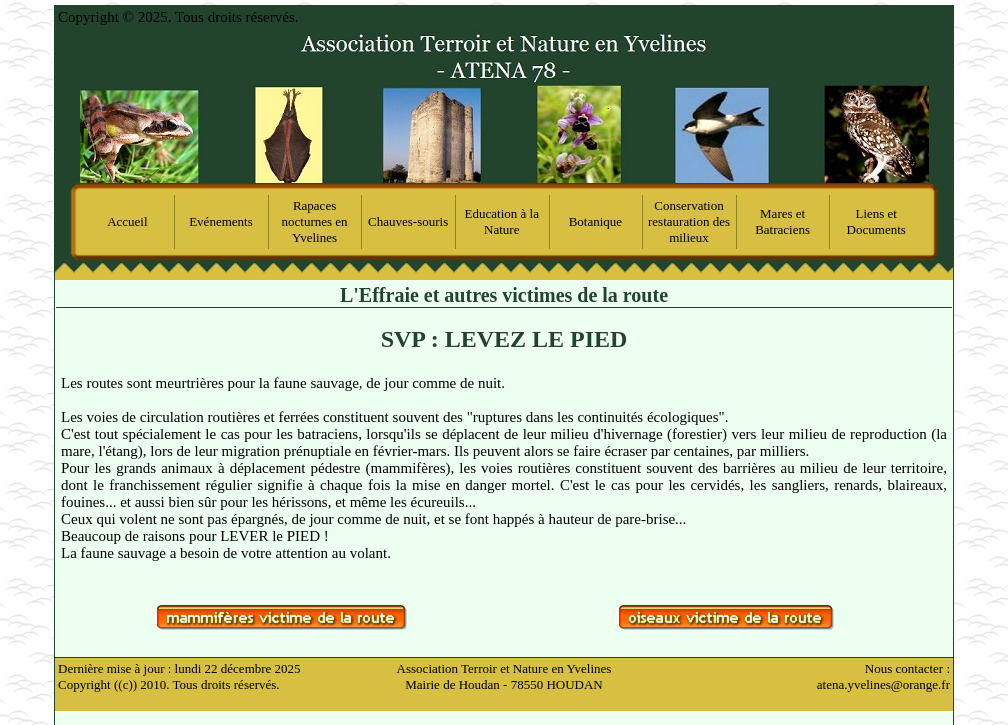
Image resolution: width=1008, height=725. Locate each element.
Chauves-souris (408, 221)
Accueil (127, 221)
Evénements (221, 221)
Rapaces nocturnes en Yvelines (315, 221)
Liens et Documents (876, 221)
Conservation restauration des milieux (689, 221)
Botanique (595, 221)
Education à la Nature (502, 221)
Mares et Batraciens (782, 221)
